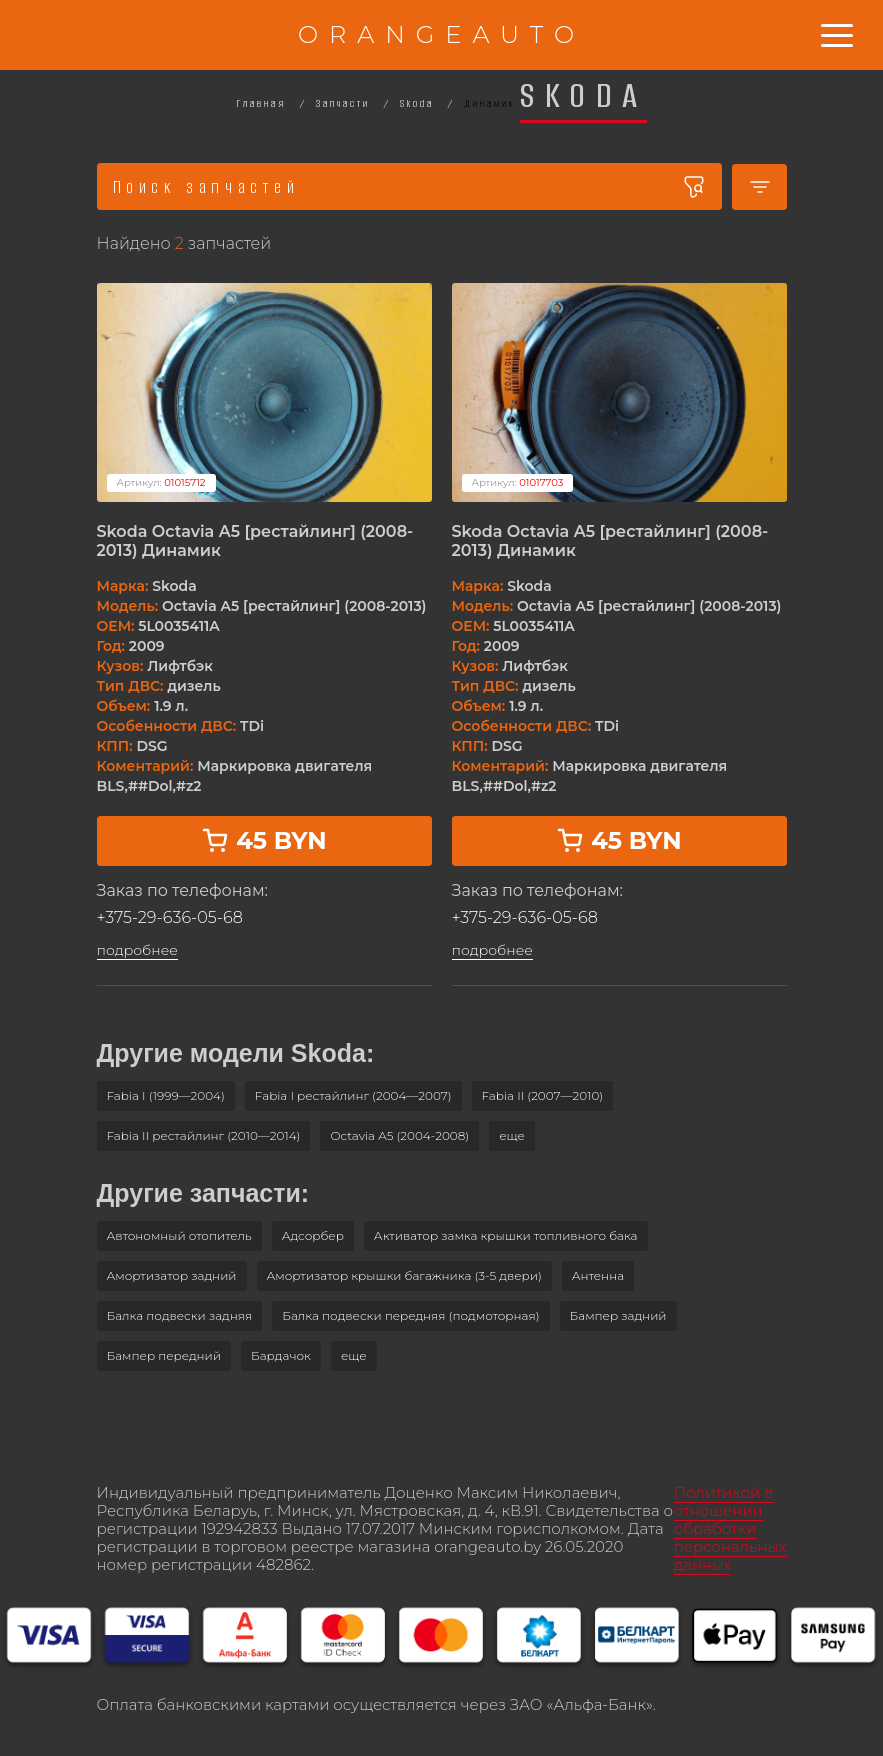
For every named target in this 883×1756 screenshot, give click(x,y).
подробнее (137, 950)
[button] (512, 1136)
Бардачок (281, 1355)
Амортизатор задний (172, 1275)
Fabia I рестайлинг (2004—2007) (353, 1095)
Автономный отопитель (179, 1235)
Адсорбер (313, 1235)
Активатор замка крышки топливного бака (506, 1235)
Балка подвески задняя (180, 1315)
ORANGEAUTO (441, 34)
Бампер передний (164, 1355)
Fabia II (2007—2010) (543, 1095)
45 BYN (263, 840)
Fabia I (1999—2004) (166, 1095)
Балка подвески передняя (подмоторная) (410, 1315)
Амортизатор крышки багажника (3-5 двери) (404, 1275)
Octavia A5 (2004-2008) (399, 1135)
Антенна (598, 1275)
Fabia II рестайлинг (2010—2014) (204, 1135)
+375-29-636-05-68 (170, 917)
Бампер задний (618, 1315)
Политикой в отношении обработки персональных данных (730, 1528)
